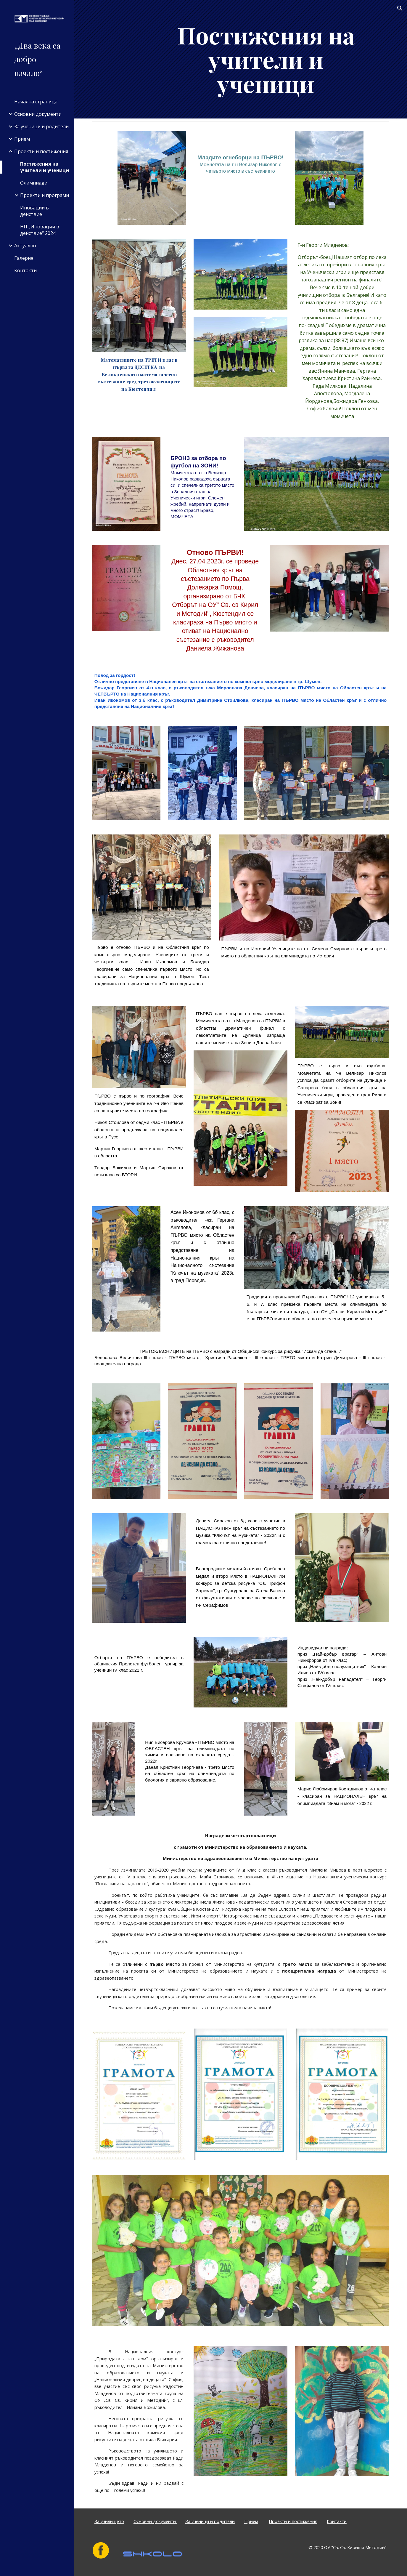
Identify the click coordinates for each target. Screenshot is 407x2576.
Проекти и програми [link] (44, 195)
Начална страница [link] (35, 101)
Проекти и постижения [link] (41, 151)
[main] (265, 59)
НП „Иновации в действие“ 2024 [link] (39, 229)
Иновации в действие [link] (34, 210)
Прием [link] (22, 139)
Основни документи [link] (38, 114)
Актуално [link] (25, 245)
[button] (400, 8)
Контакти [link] (25, 270)
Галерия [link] (23, 258)
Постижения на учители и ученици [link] (44, 167)
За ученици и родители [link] (41, 126)
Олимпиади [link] (33, 183)
